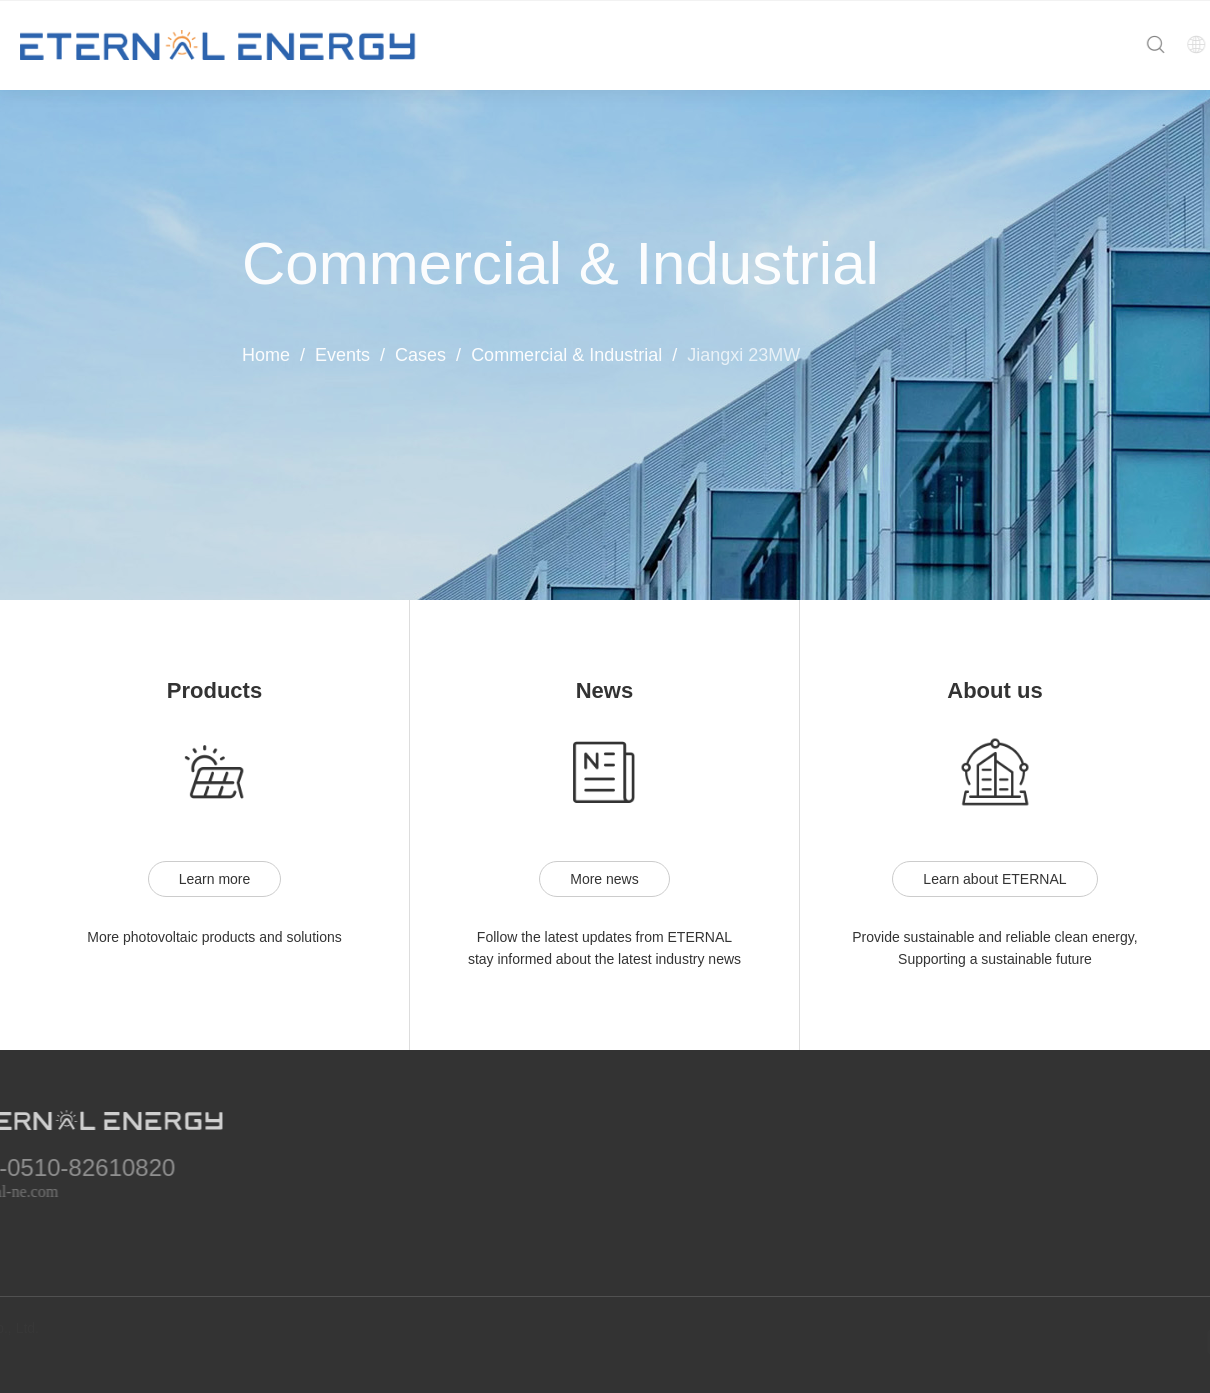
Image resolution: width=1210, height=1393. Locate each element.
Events (342, 355)
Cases (420, 355)
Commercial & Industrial (566, 355)
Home (266, 355)
